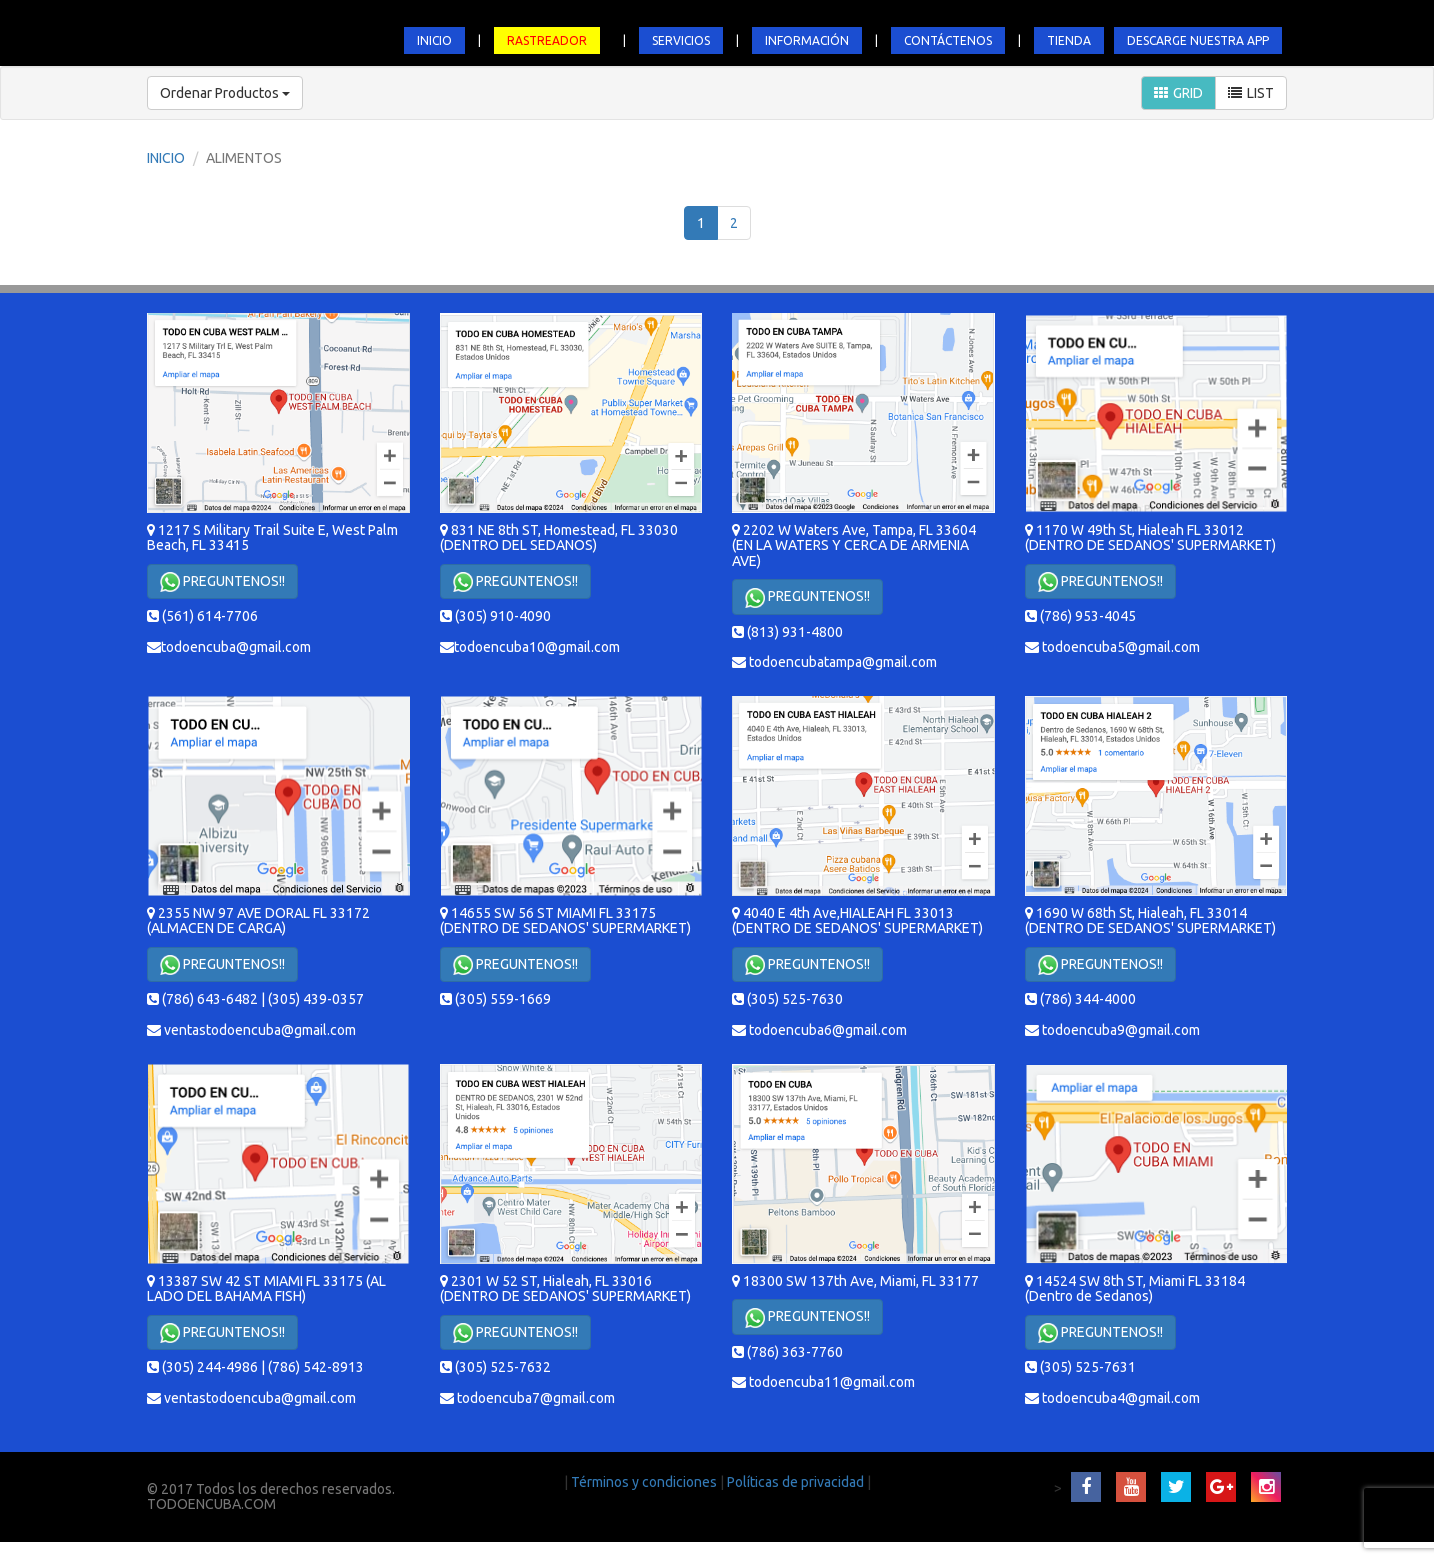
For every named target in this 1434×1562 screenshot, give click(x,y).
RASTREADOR (547, 40)
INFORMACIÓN (807, 40)
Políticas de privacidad (797, 1482)
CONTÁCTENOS (948, 40)
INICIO (434, 40)
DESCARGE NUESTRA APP (1198, 40)
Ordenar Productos (225, 93)
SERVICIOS (681, 40)
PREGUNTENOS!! (222, 582)
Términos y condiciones (645, 1482)
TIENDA (1069, 40)
